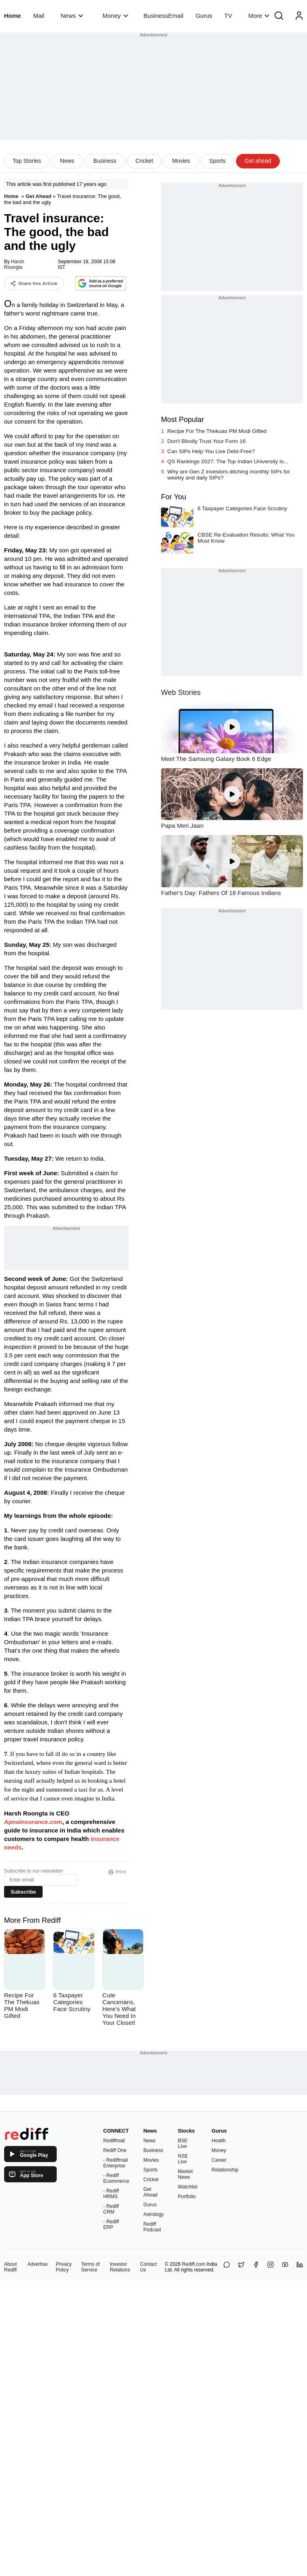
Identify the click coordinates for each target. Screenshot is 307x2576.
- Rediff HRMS (111, 2193)
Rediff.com (193, 2264)
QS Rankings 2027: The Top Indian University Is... (227, 461)
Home (12, 15)
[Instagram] (270, 2267)
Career (219, 2160)
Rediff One (115, 2150)
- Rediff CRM (111, 2209)
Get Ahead (38, 196)
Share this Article (34, 283)
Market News (185, 2174)
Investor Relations (120, 2267)
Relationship (225, 2170)
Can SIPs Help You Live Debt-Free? (211, 451)
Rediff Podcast (152, 2227)
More (258, 15)
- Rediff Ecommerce (116, 2178)
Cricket (144, 161)
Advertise (37, 2264)
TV (228, 15)
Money (115, 15)
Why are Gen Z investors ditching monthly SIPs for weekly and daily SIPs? (228, 475)
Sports (217, 161)
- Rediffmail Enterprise (115, 2163)
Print (117, 1872)
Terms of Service (90, 2267)
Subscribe (23, 1892)
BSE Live (183, 2143)
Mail (39, 15)
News (71, 15)
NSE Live (183, 2159)
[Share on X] (241, 2267)
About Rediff (10, 2267)
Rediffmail (114, 2140)
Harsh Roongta (14, 264)
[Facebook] (256, 2267)
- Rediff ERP (111, 2224)
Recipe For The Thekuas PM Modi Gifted (217, 431)
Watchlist (188, 2187)
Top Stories (27, 161)
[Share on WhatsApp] (226, 2267)
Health (219, 2140)
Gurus (203, 15)
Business (104, 161)
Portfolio (187, 2196)
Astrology (154, 2214)
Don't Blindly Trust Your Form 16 (206, 441)
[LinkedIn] (299, 2267)
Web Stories (181, 692)
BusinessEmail (163, 15)
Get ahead (258, 161)
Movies (181, 161)
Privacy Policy (63, 2267)
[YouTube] (285, 2267)
